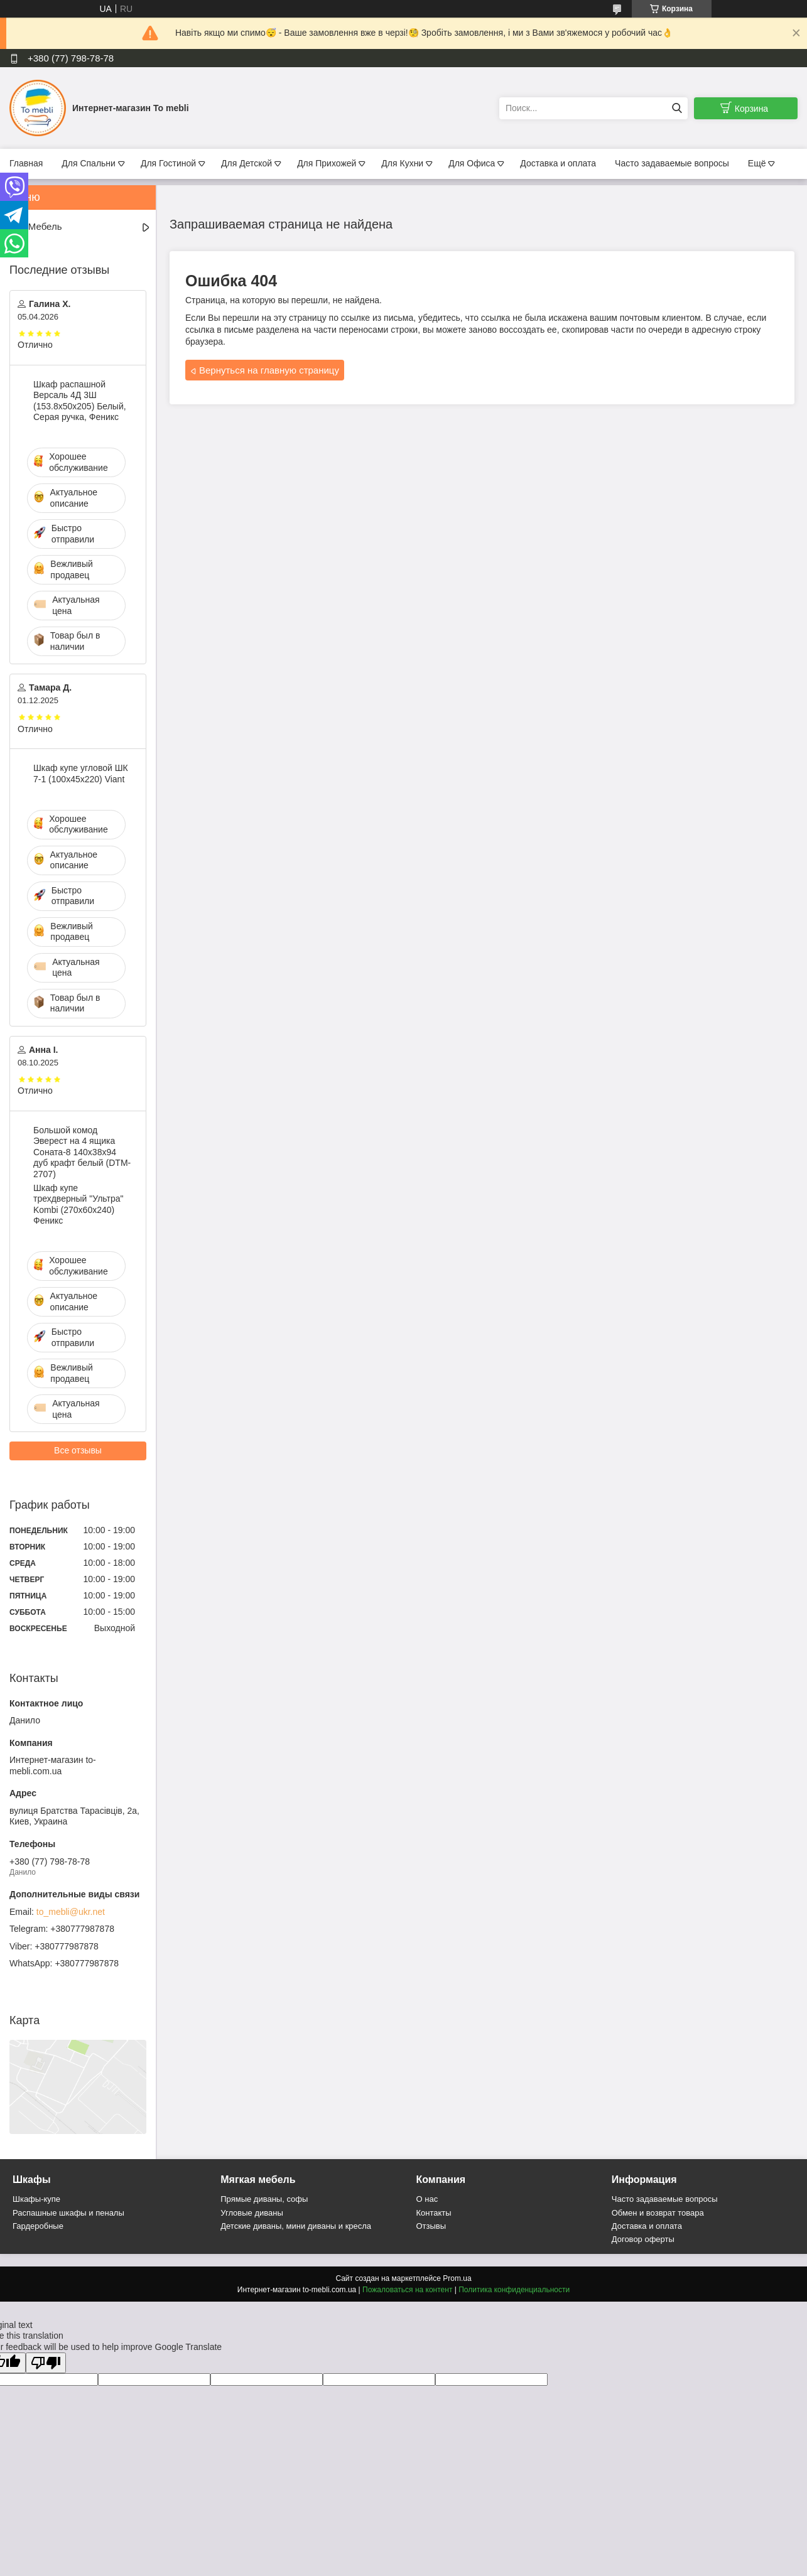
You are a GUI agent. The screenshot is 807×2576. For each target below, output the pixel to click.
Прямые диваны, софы (264, 2199)
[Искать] (677, 108)
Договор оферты (643, 2239)
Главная (26, 163)
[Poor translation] (46, 2362)
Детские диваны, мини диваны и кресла (295, 2226)
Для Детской (246, 163)
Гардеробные (38, 2226)
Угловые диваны (251, 2213)
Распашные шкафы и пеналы (68, 2213)
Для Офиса (471, 163)
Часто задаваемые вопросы (672, 163)
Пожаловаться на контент (407, 2289)
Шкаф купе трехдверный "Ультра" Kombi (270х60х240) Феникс (78, 1204)
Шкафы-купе (36, 2199)
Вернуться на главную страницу (269, 370)
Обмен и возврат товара (658, 2213)
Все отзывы (78, 1450)
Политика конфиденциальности (514, 2289)
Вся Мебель (35, 226)
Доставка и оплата (558, 163)
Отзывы (431, 2226)
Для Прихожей (326, 163)
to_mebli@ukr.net (70, 1912)
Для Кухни (402, 163)
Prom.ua (457, 2278)
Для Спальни (89, 163)
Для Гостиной (168, 163)
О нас (427, 2199)
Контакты (434, 2213)
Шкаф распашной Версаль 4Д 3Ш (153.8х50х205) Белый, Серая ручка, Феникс (79, 401)
